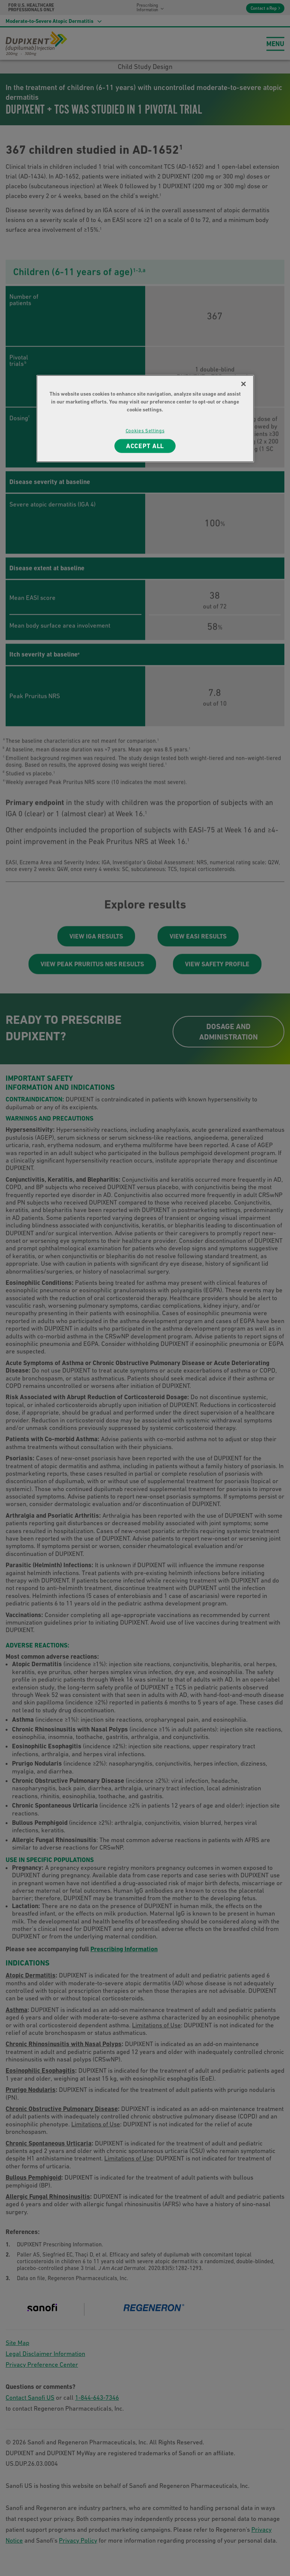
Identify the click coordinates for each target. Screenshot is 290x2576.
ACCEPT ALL (145, 445)
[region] (145, 418)
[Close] (243, 384)
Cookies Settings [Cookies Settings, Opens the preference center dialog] (145, 431)
